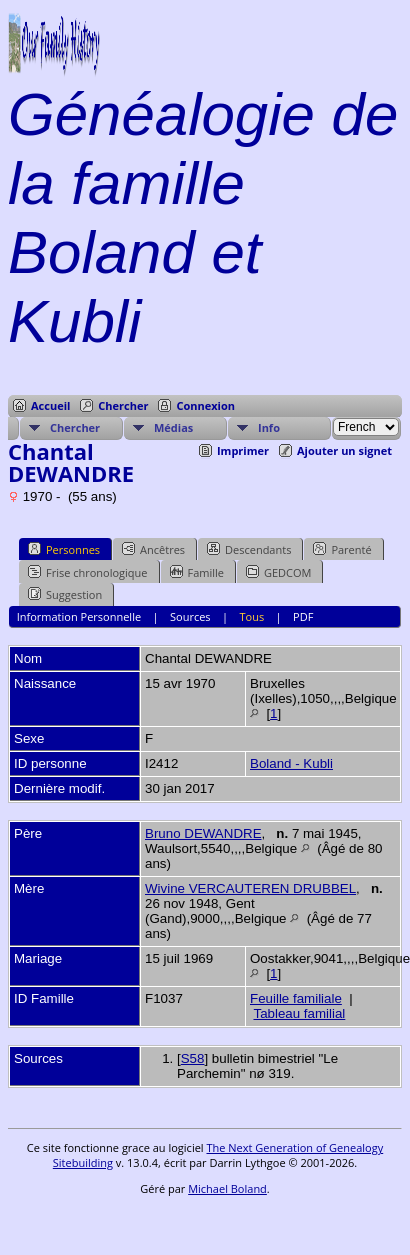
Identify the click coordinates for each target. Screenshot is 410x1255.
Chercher (123, 405)
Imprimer (243, 450)
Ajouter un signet (344, 450)
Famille (197, 572)
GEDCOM (278, 572)
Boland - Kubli (291, 763)
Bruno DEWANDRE (203, 833)
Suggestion (65, 594)
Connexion (205, 405)
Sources (190, 616)
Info (269, 427)
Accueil (50, 405)
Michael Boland (227, 1188)
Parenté (342, 549)
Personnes (64, 549)
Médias (173, 427)
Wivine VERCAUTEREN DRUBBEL (250, 888)
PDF (303, 616)
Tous (252, 616)
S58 (193, 1058)
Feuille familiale (296, 998)
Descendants (249, 549)
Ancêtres (153, 549)
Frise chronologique (88, 572)
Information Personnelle (79, 616)
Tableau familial (299, 1013)
